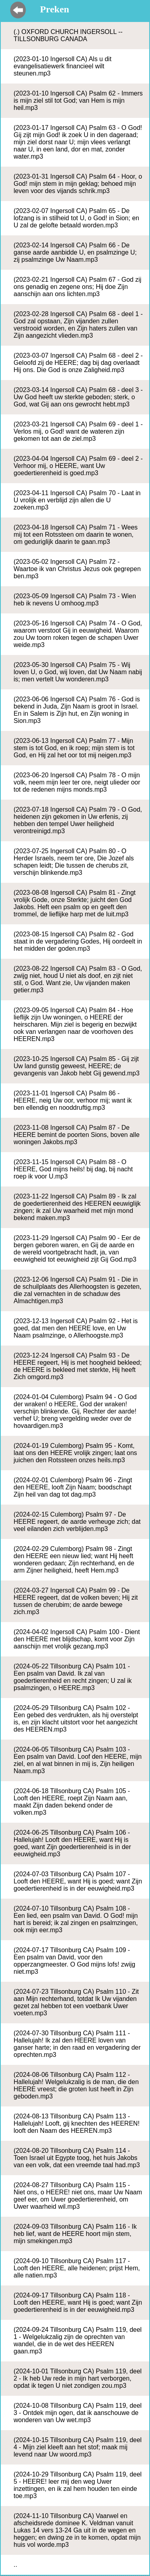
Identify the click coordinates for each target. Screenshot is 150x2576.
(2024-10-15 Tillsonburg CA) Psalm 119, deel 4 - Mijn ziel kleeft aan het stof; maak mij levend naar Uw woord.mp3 (78, 2447)
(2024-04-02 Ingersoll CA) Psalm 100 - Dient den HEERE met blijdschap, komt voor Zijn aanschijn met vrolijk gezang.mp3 (77, 1639)
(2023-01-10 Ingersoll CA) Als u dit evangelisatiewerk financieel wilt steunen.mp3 (63, 66)
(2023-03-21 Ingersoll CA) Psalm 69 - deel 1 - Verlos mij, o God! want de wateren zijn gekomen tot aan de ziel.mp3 (78, 431)
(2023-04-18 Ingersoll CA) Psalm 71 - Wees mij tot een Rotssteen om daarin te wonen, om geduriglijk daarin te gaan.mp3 (76, 534)
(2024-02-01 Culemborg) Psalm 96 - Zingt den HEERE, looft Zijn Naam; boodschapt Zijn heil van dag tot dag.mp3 (73, 1487)
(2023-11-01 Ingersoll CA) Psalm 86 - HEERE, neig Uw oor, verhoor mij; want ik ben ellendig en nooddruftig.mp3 (73, 1100)
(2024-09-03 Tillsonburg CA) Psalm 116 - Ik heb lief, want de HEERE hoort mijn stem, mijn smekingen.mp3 (75, 2233)
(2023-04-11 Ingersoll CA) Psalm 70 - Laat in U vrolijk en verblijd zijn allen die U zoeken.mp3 (77, 500)
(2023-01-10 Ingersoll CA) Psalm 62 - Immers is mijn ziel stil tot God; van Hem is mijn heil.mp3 (78, 100)
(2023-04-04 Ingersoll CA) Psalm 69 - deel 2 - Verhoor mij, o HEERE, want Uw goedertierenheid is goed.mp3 (78, 465)
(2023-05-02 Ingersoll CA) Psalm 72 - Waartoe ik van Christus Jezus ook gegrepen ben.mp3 (77, 568)
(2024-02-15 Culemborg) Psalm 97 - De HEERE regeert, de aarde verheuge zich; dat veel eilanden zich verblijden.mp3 (77, 1521)
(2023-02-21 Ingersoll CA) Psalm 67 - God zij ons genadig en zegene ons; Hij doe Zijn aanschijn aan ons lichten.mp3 (77, 286)
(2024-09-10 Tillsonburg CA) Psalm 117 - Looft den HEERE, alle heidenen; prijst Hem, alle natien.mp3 (77, 2268)
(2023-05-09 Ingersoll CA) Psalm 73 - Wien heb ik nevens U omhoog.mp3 (75, 600)
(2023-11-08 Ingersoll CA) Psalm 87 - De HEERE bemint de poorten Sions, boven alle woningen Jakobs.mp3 (77, 1134)
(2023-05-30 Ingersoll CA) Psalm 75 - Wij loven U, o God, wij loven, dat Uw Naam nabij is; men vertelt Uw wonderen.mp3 (78, 672)
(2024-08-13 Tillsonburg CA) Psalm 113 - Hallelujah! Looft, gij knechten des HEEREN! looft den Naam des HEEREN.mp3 (77, 2123)
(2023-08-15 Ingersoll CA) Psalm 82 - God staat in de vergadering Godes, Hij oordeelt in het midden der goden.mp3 (78, 941)
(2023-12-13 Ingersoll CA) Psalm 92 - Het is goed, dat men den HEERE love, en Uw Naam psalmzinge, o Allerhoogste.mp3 (76, 1328)
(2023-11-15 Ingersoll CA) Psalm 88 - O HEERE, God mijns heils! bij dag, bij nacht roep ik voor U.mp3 (73, 1169)
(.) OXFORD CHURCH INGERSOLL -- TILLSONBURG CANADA (68, 35)
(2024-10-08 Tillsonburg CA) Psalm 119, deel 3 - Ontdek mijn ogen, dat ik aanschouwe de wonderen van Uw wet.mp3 (78, 2412)
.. (15, 2564)
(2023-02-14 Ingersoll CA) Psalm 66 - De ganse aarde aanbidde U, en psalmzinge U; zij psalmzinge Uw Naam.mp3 (75, 252)
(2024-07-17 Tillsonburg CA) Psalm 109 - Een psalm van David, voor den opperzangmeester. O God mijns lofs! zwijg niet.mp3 (74, 1961)
